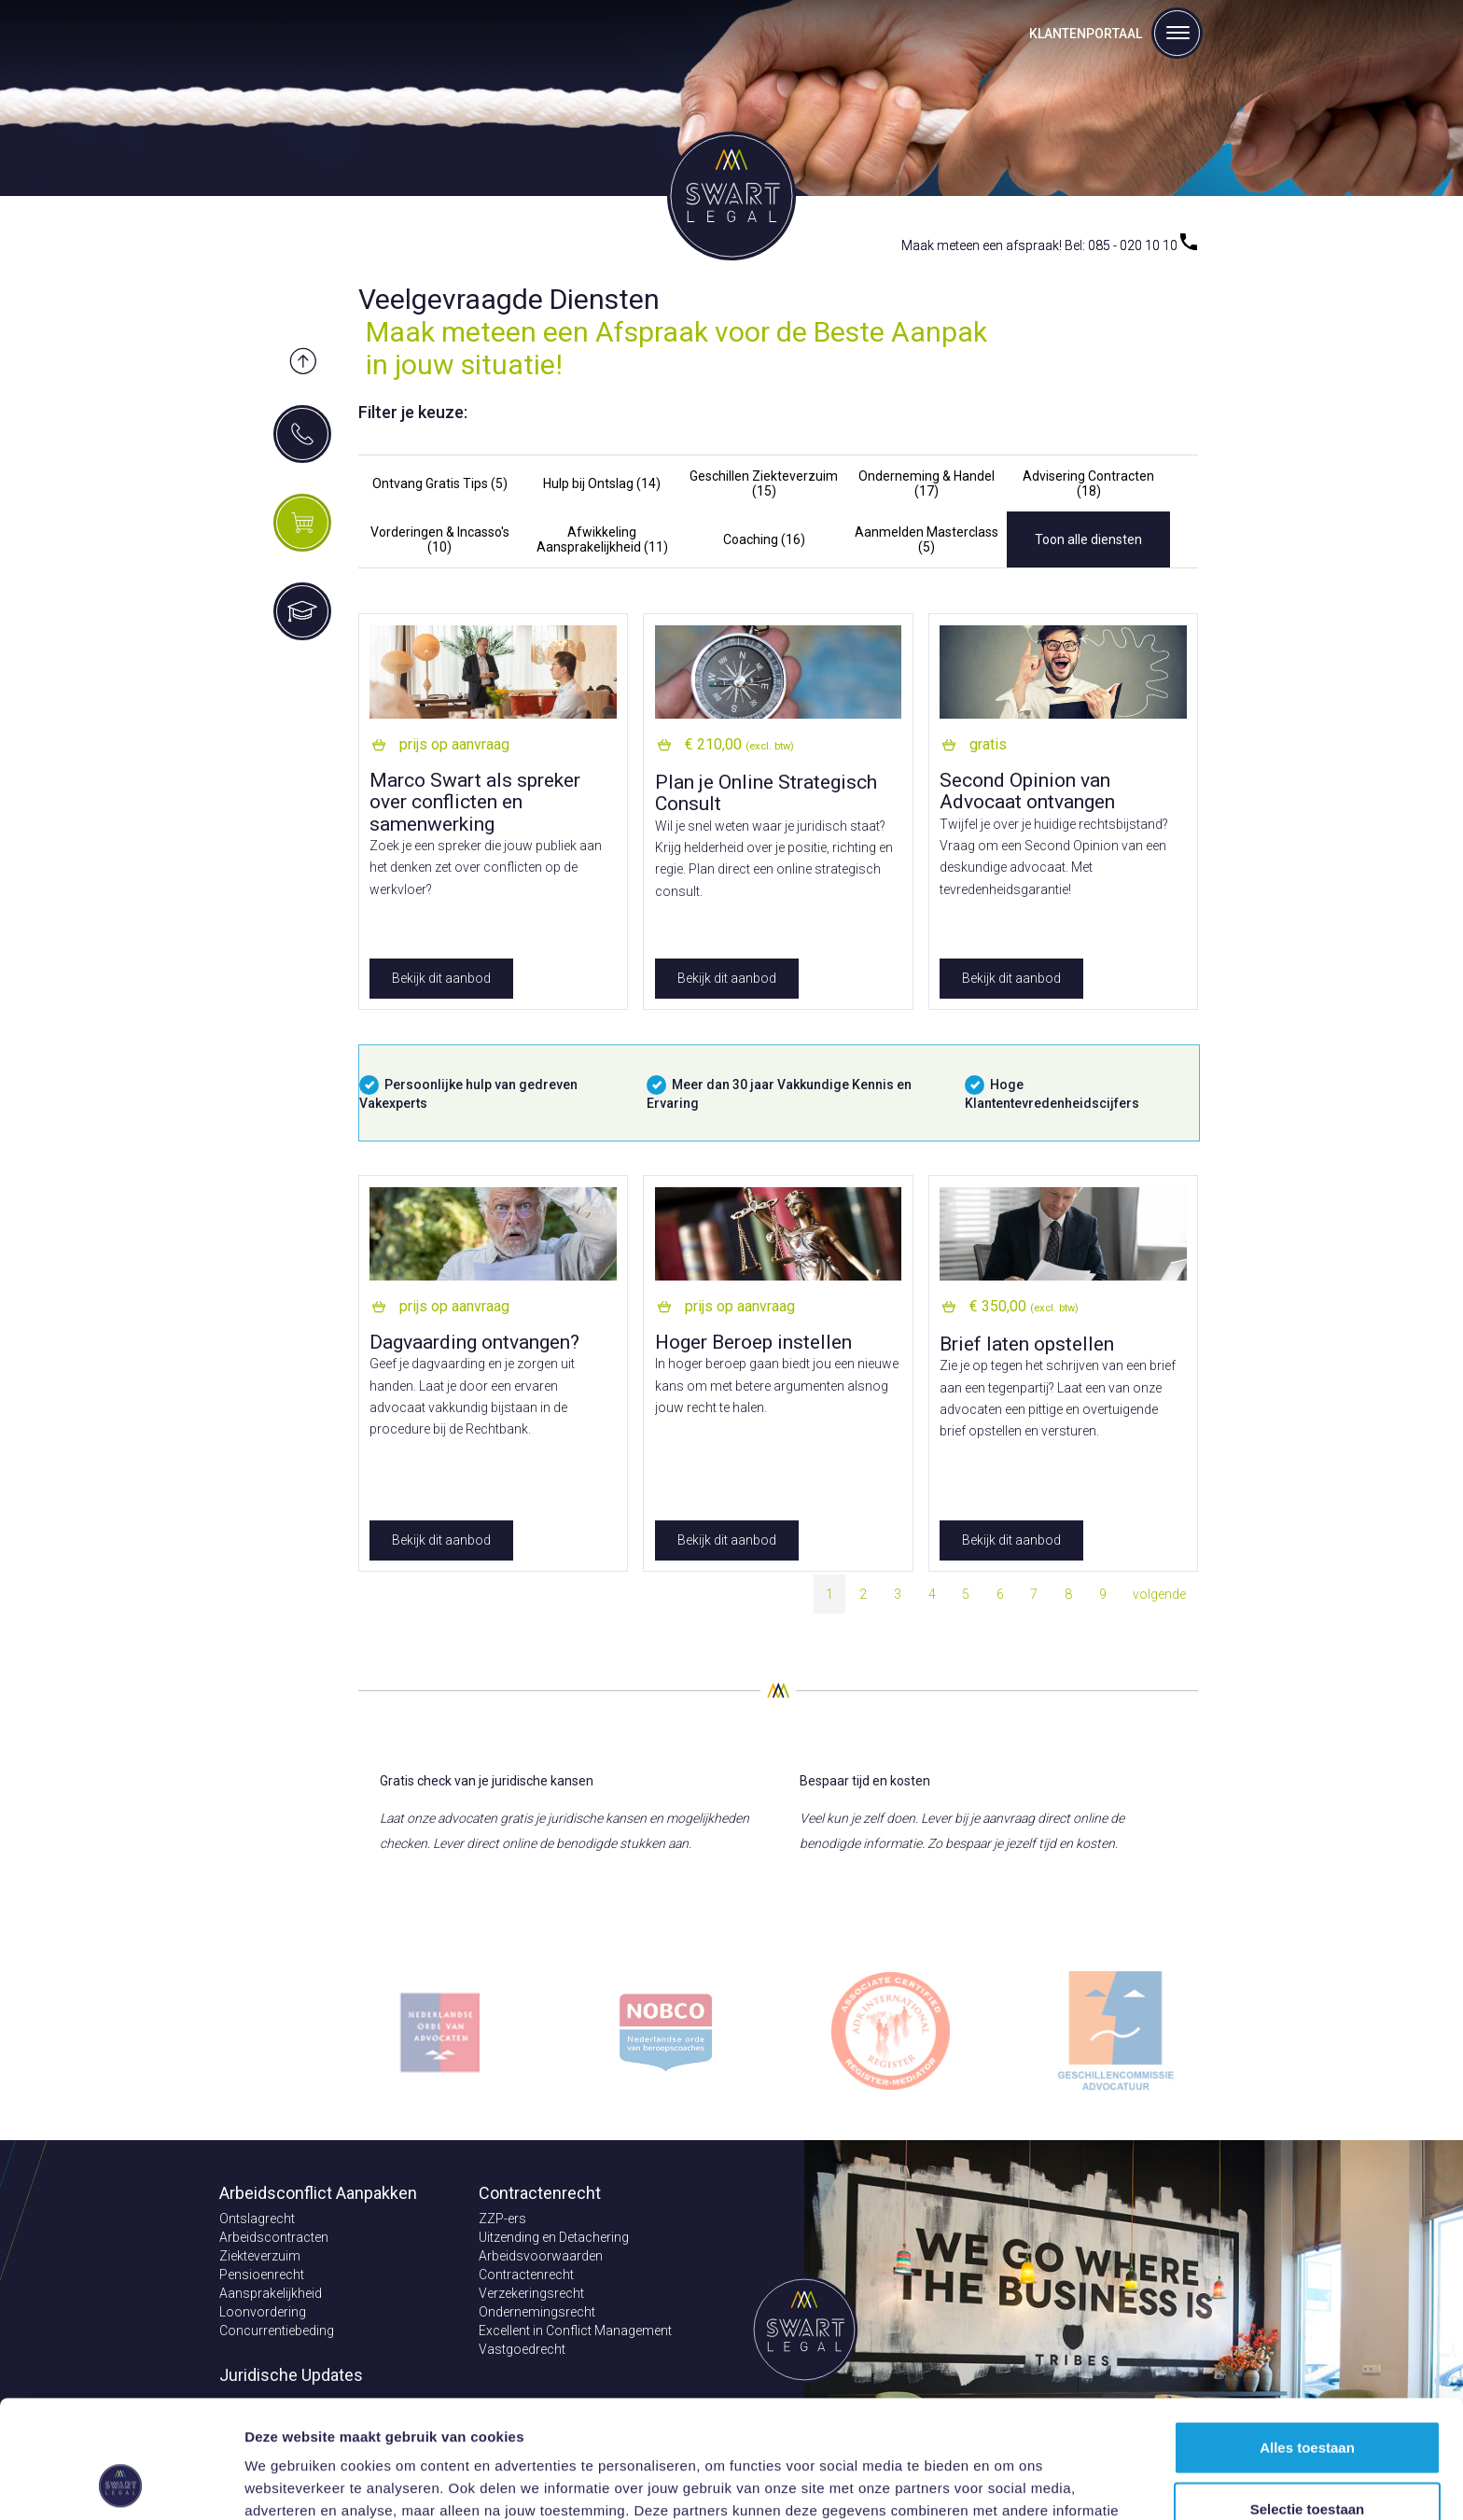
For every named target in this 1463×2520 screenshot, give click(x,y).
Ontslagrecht (257, 2218)
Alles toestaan (1307, 2337)
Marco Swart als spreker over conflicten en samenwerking (474, 802)
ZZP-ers (502, 2218)
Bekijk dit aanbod (441, 978)
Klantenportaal (1085, 33)
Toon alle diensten (1088, 539)
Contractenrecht (526, 2274)
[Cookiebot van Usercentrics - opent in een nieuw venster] (120, 2484)
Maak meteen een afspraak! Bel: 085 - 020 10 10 (1049, 245)
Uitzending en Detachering (554, 2237)
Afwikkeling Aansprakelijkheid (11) (602, 539)
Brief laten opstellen (1027, 1344)
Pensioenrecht (261, 2274)
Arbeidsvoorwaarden (541, 2255)
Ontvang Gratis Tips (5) (440, 483)
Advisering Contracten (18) (1088, 483)
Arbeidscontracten (273, 2237)
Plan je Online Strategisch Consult (766, 793)
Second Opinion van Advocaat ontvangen (1027, 791)
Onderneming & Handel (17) (926, 483)
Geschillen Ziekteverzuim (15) (764, 483)
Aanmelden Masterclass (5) (926, 539)
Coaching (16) (764, 539)
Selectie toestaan (1307, 2398)
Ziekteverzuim (259, 2255)
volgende (1159, 1594)
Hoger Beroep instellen (753, 1342)
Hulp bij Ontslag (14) (602, 483)
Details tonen (1008, 2483)
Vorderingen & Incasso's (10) (439, 539)
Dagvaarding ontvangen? (474, 1342)
